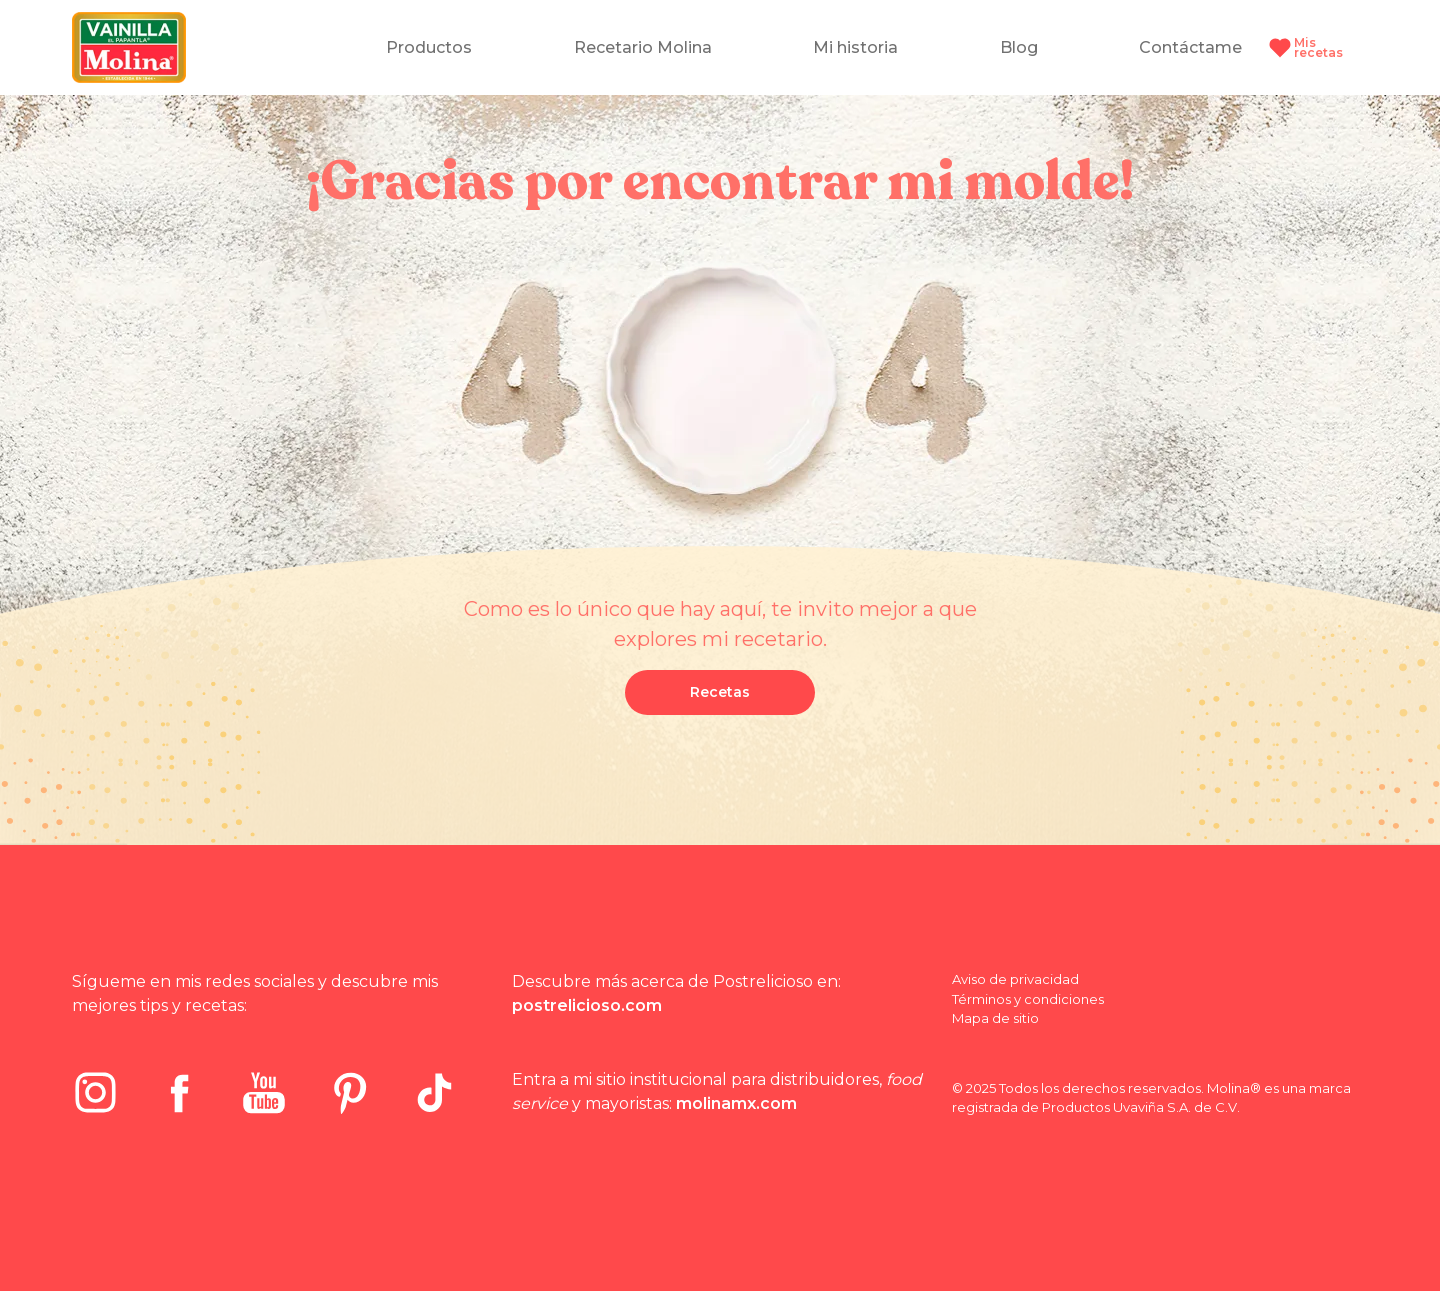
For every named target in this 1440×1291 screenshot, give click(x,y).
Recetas (720, 692)
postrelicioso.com (587, 1005)
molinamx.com (736, 1103)
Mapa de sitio (995, 1018)
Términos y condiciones (1028, 999)
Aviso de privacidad (1015, 979)
